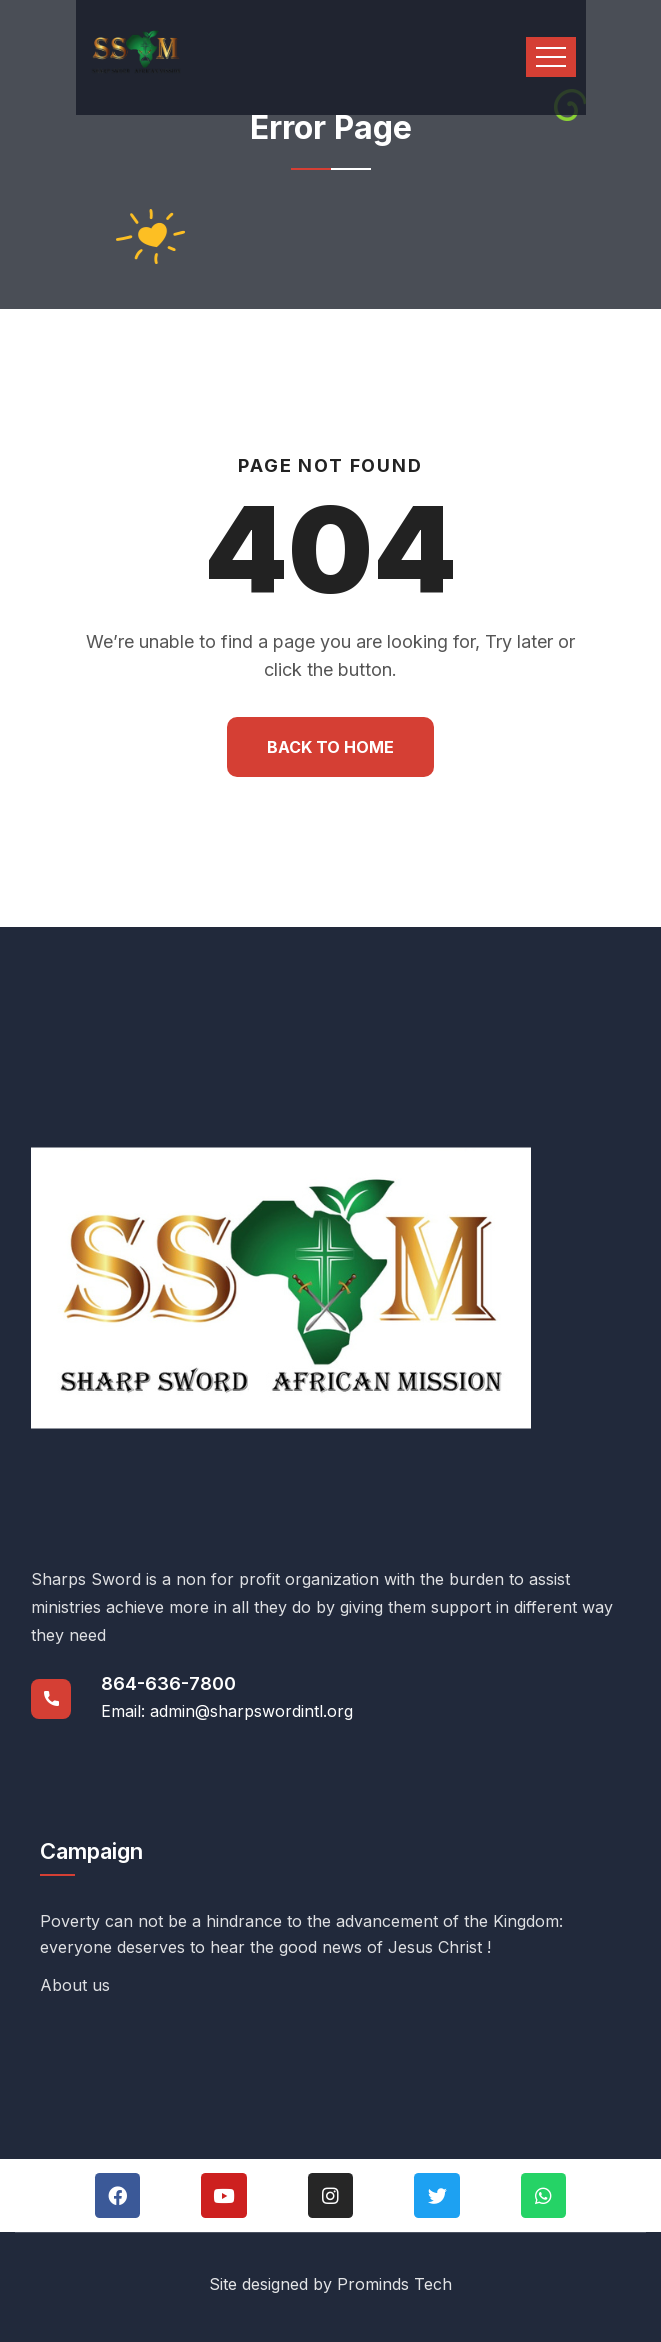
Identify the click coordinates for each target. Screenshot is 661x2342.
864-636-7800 (168, 1683)
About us (75, 1985)
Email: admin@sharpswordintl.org (227, 1711)
